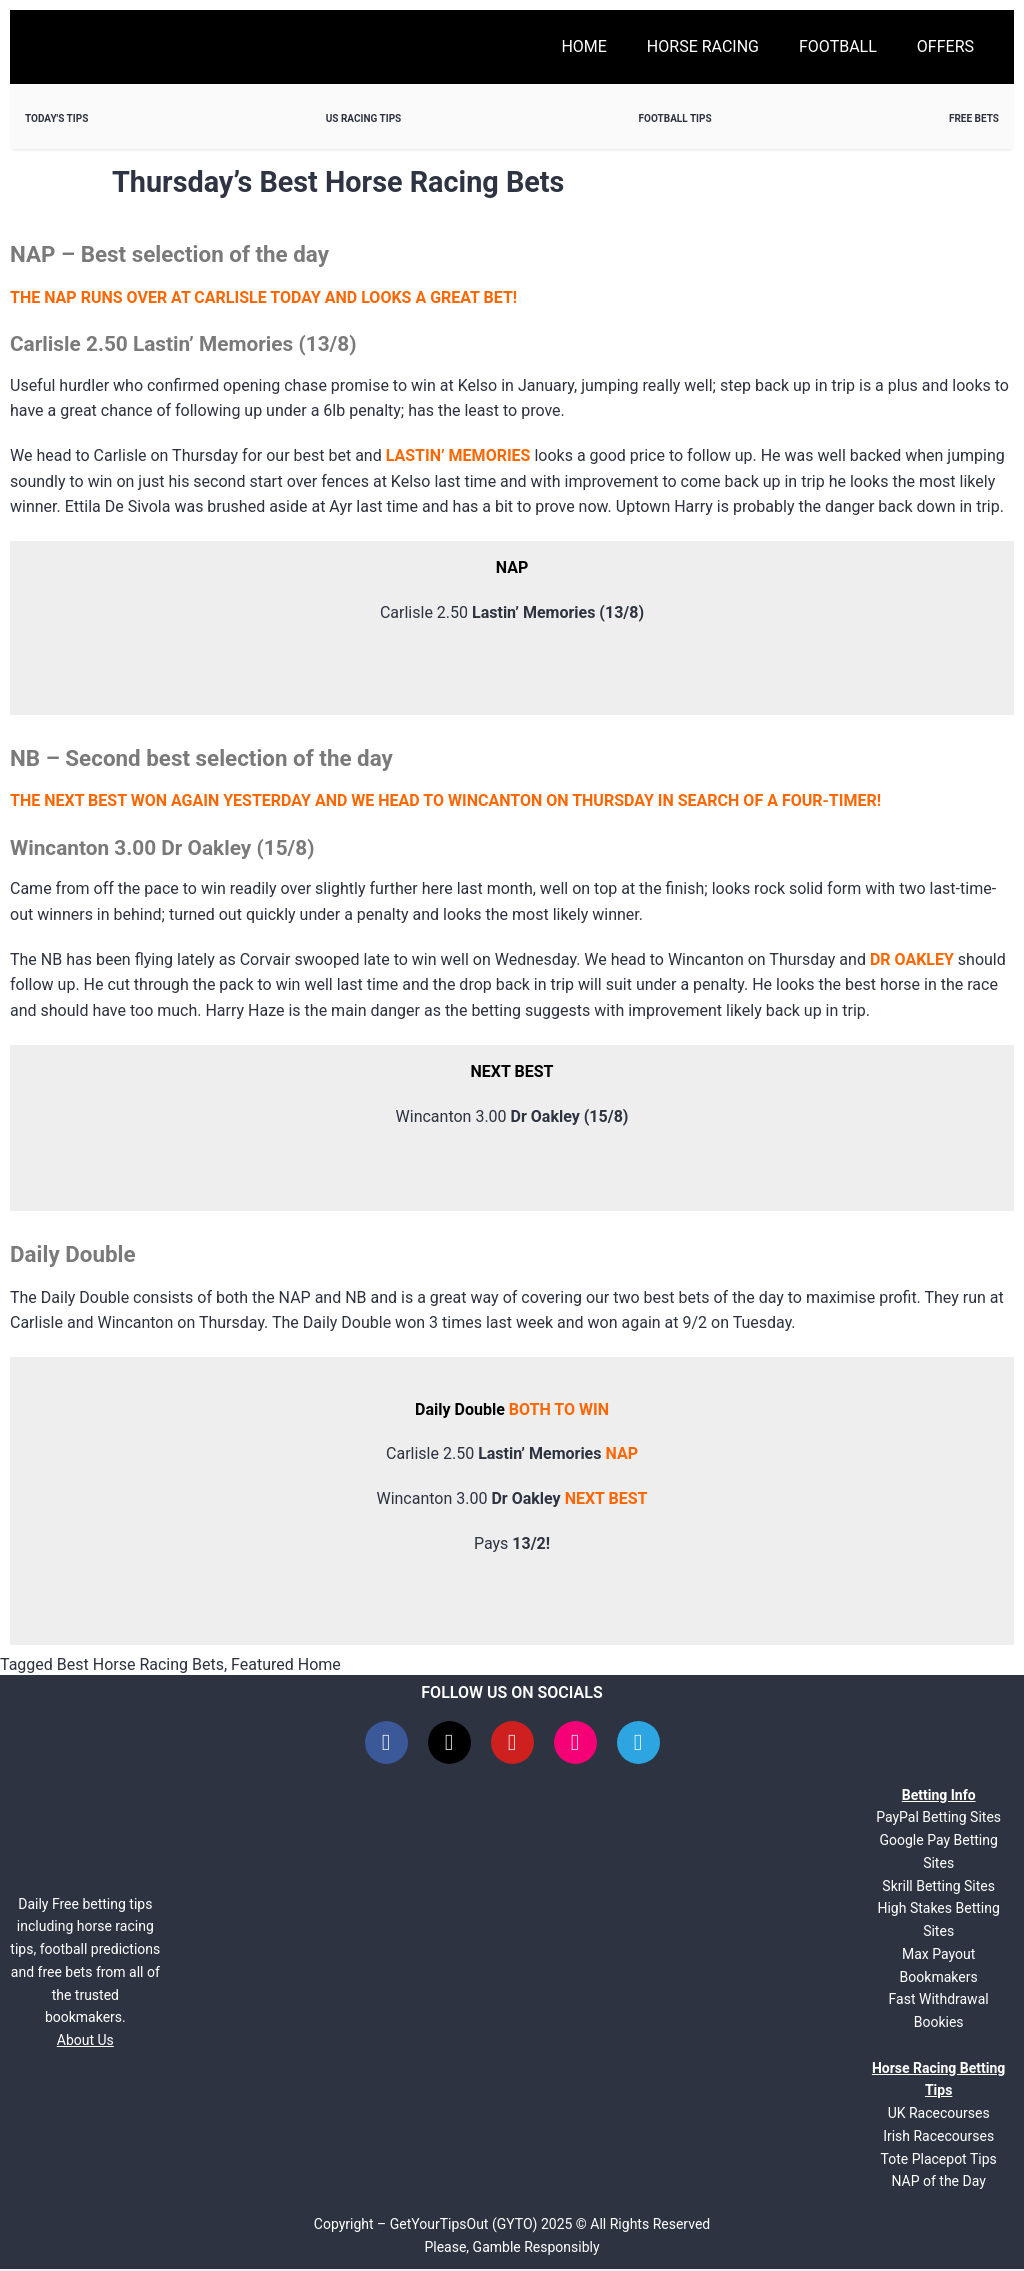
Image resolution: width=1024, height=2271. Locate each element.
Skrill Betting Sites (938, 1888)
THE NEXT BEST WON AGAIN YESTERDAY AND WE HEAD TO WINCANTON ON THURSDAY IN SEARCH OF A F (400, 800)
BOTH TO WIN (559, 1409)
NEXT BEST (606, 1498)
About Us (85, 2042)
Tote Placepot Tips (939, 2161)
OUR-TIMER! (836, 800)
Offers (945, 46)
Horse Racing (703, 46)
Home (583, 46)
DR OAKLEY (912, 959)
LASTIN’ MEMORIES (458, 455)
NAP (621, 1453)
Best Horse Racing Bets (140, 1664)
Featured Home (286, 1664)
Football (838, 46)
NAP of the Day (938, 2183)
